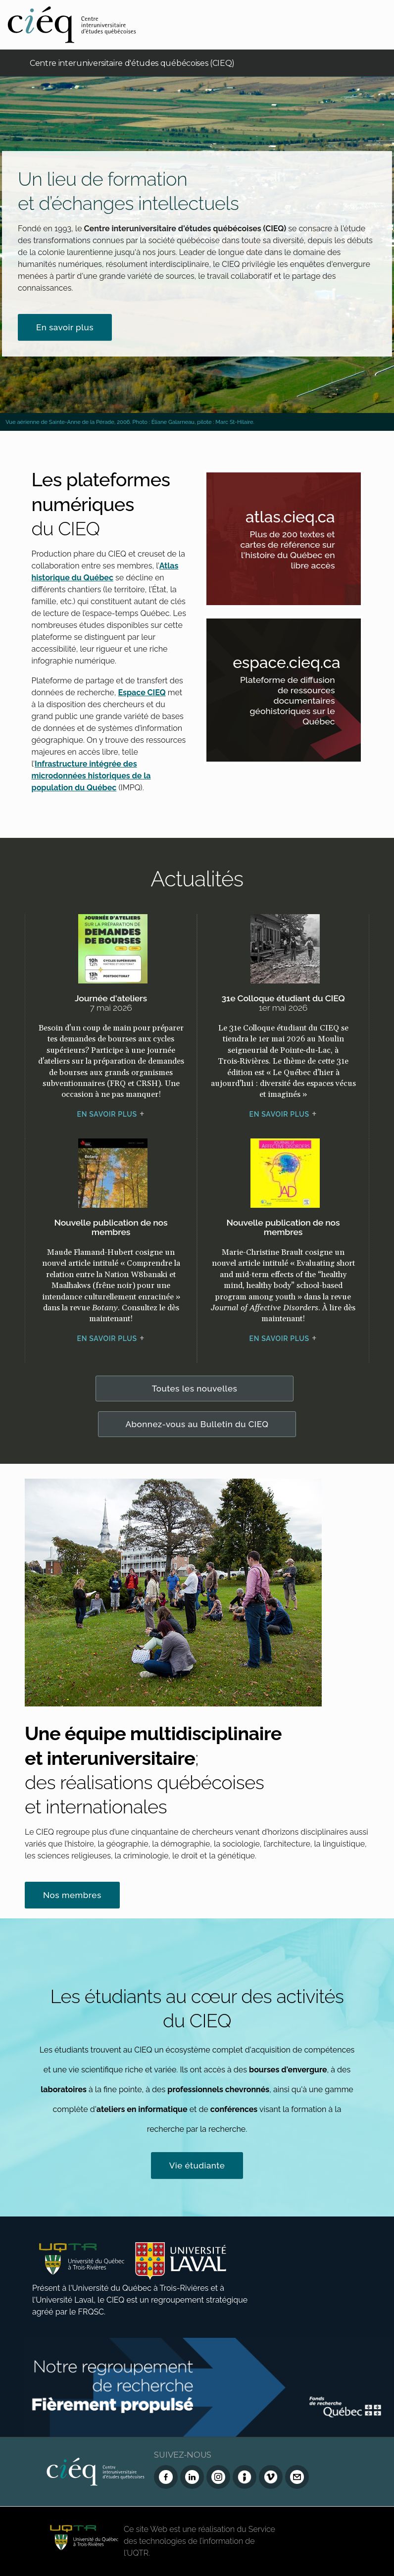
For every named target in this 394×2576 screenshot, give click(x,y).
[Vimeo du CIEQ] (271, 2477)
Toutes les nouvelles (195, 1388)
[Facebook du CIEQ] (166, 2477)
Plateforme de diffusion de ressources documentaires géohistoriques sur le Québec (297, 702)
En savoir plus (65, 327)
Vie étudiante (197, 2165)
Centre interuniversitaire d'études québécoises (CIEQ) (132, 63)
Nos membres (72, 1895)
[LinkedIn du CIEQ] (192, 2477)
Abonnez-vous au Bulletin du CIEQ (196, 1424)
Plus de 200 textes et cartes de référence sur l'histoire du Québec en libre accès (297, 552)
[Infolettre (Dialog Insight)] (244, 2477)
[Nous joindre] (297, 2477)
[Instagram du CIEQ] (218, 2477)
